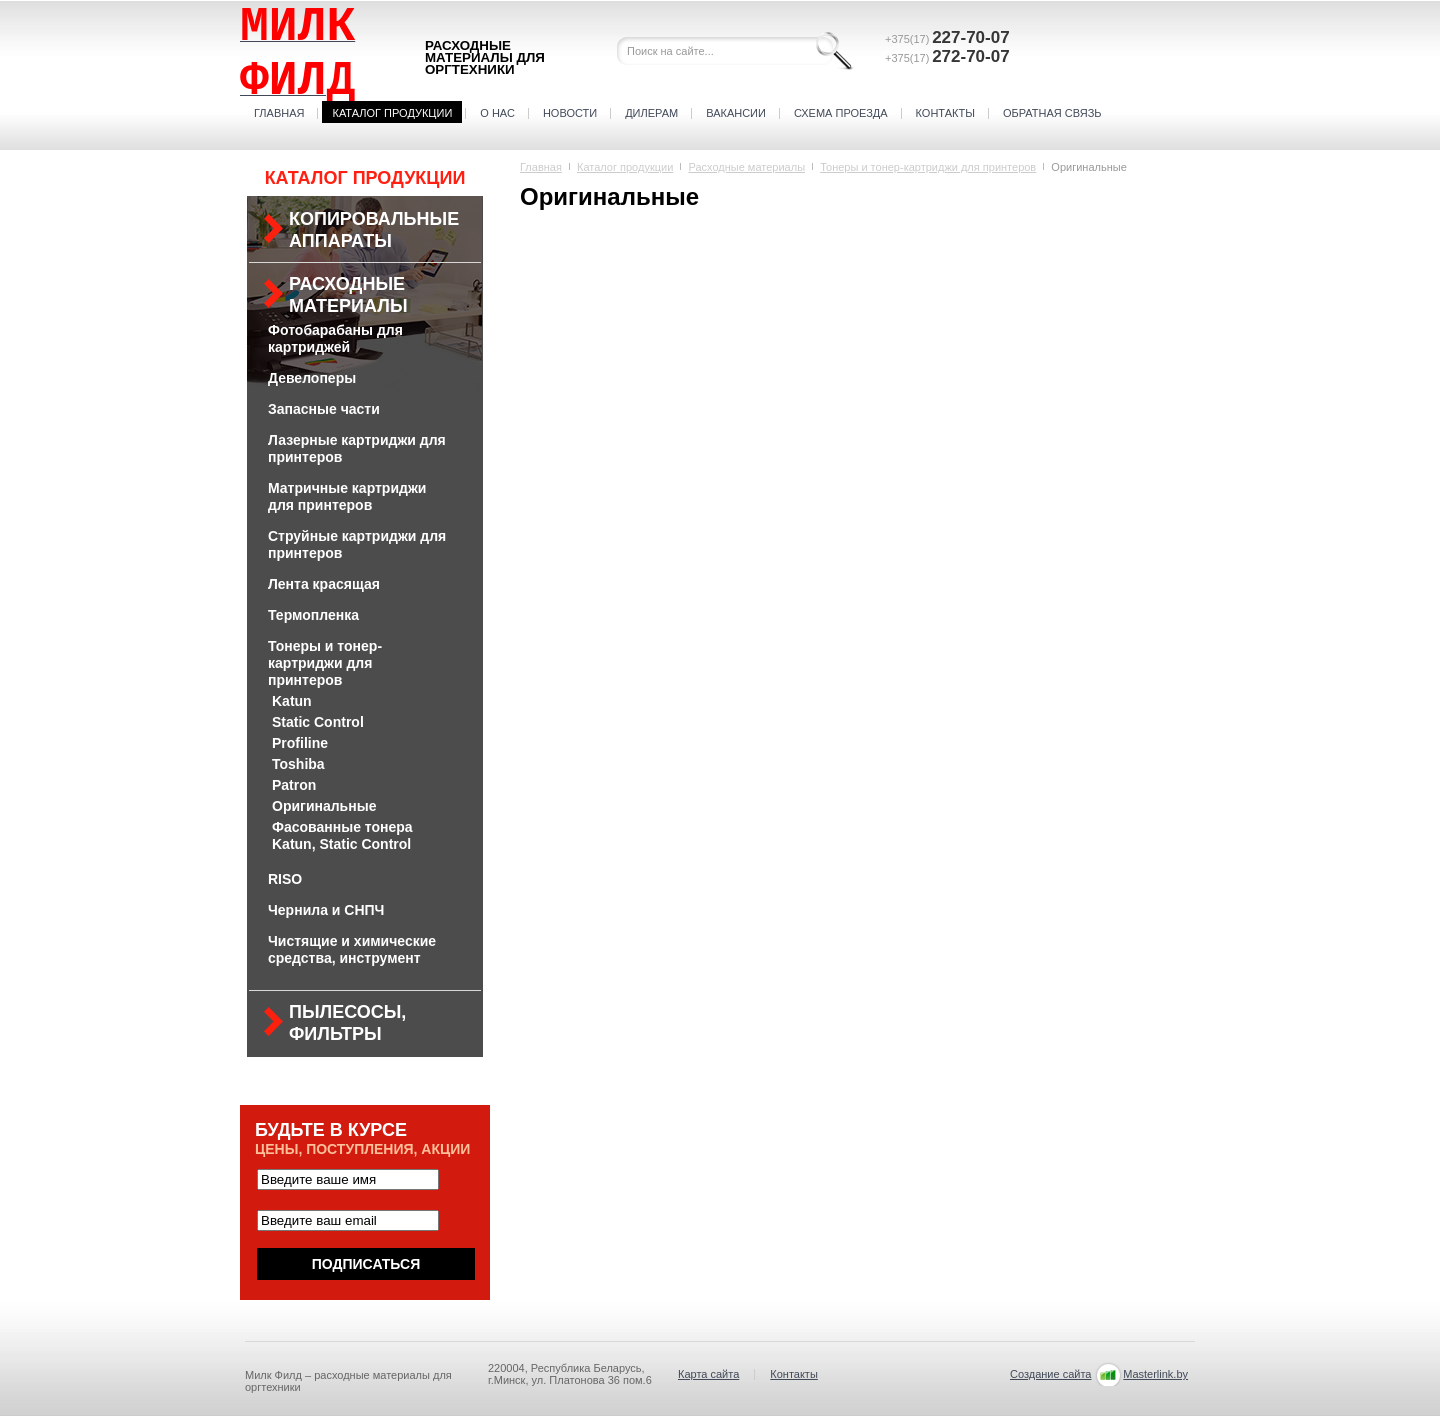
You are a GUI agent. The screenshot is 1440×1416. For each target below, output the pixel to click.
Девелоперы (312, 378)
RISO (285, 879)
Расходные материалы (348, 295)
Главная (279, 113)
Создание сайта (1050, 1374)
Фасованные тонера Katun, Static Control (342, 835)
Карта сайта (708, 1374)
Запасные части (324, 409)
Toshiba (298, 764)
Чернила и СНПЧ (326, 910)
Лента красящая (324, 584)
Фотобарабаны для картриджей (335, 338)
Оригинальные (324, 806)
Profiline (300, 743)
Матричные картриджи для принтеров (347, 496)
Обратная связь (1052, 113)
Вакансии (736, 113)
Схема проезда (841, 113)
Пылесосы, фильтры (347, 1023)
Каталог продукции (392, 113)
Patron (294, 785)
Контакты (945, 113)
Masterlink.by (1155, 1374)
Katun (292, 701)
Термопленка (313, 615)
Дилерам (651, 113)
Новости (570, 113)
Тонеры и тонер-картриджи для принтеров (325, 663)
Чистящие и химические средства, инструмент (352, 949)
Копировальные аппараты (374, 230)
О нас (497, 113)
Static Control (318, 722)
